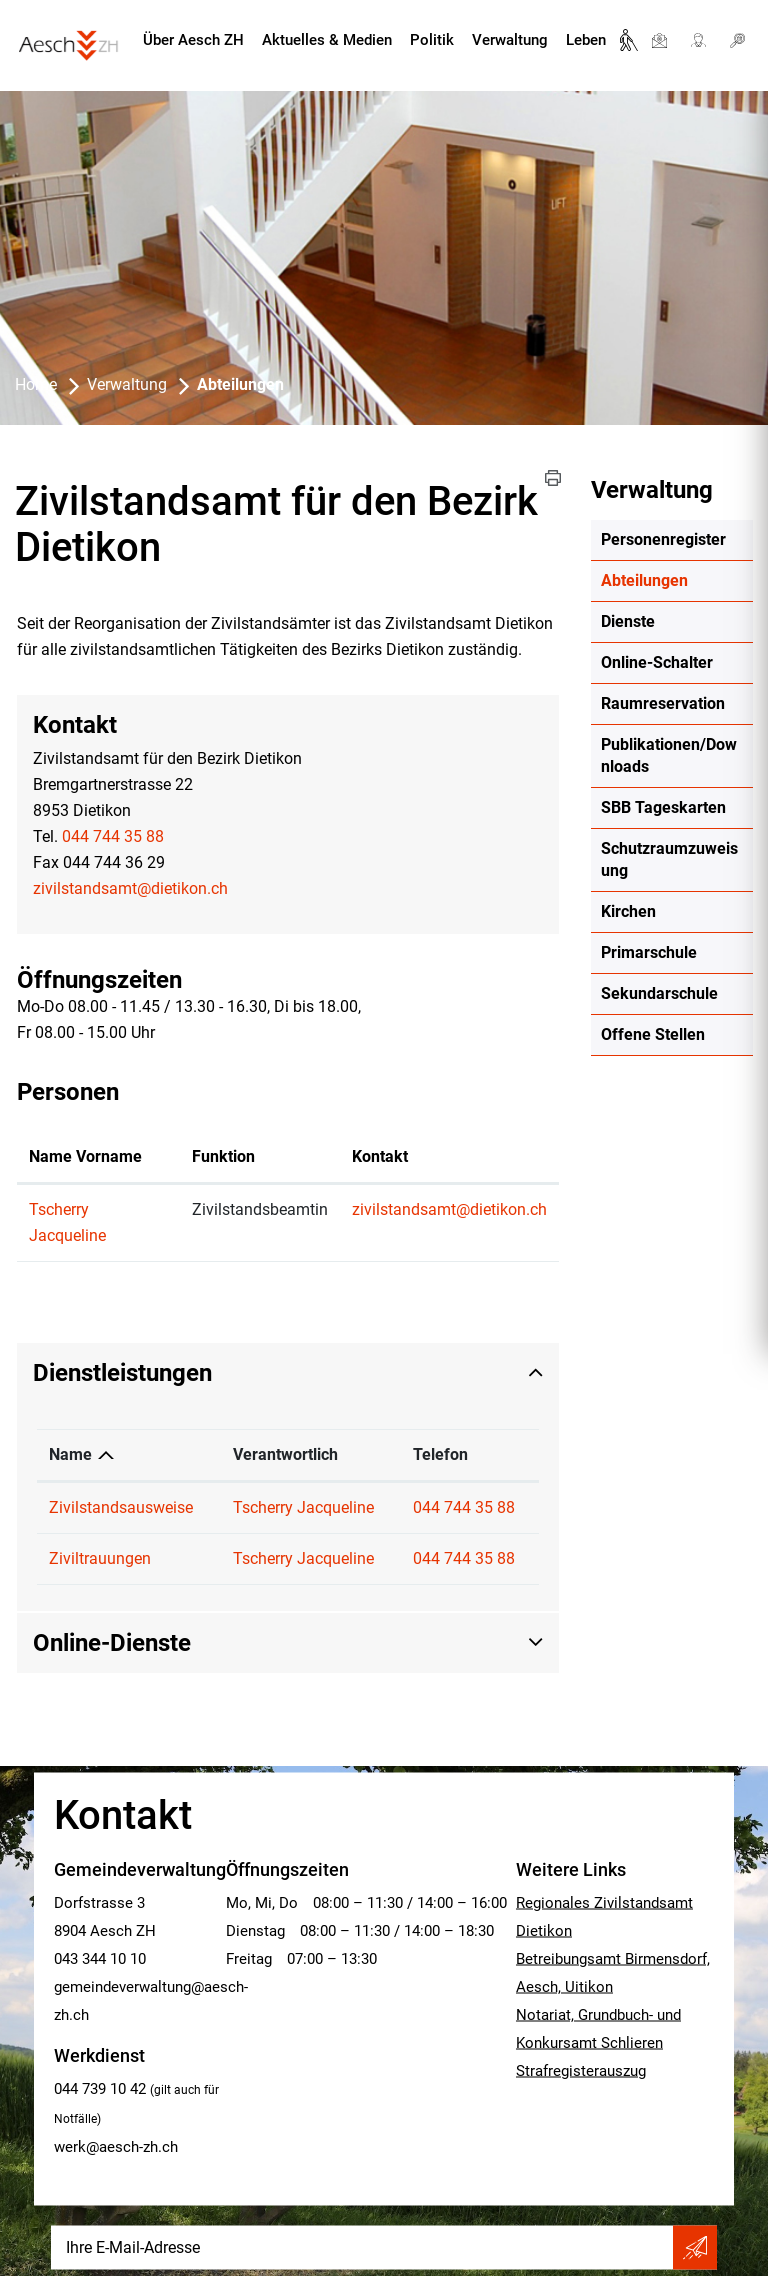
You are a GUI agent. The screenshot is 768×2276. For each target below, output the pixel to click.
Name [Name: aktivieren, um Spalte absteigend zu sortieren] (70, 1454)
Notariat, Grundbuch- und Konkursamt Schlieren (598, 2029)
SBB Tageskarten (663, 807)
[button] (553, 478)
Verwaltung (510, 40)
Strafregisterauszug (581, 2071)
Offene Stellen (653, 1034)
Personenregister (663, 539)
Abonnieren (695, 2248)
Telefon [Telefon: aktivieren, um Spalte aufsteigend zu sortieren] (440, 1454)
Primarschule (649, 952)
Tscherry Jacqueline (303, 1507)
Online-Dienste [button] (112, 1643)
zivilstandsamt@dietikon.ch (130, 888)
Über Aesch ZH (193, 40)
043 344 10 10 (100, 1959)
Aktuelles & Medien (327, 40)
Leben (586, 40)
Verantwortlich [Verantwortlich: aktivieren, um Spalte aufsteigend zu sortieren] (285, 1454)
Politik (432, 40)
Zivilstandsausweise (121, 1507)
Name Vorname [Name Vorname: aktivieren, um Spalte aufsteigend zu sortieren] (85, 1156)
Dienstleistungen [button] (122, 1373)
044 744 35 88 (113, 836)
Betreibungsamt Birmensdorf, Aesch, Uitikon (613, 1973)
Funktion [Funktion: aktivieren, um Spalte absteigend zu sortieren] (223, 1156)
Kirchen (628, 911)
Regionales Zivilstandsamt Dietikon (604, 1917)
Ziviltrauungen (100, 1558)
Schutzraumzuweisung (669, 859)
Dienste (628, 621)
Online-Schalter (657, 662)
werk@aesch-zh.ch (116, 2147)
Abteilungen (677, 580)
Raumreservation (663, 703)
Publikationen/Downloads (669, 755)
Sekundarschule (659, 993)
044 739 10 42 (100, 2089)
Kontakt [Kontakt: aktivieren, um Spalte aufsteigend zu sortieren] (380, 1156)
